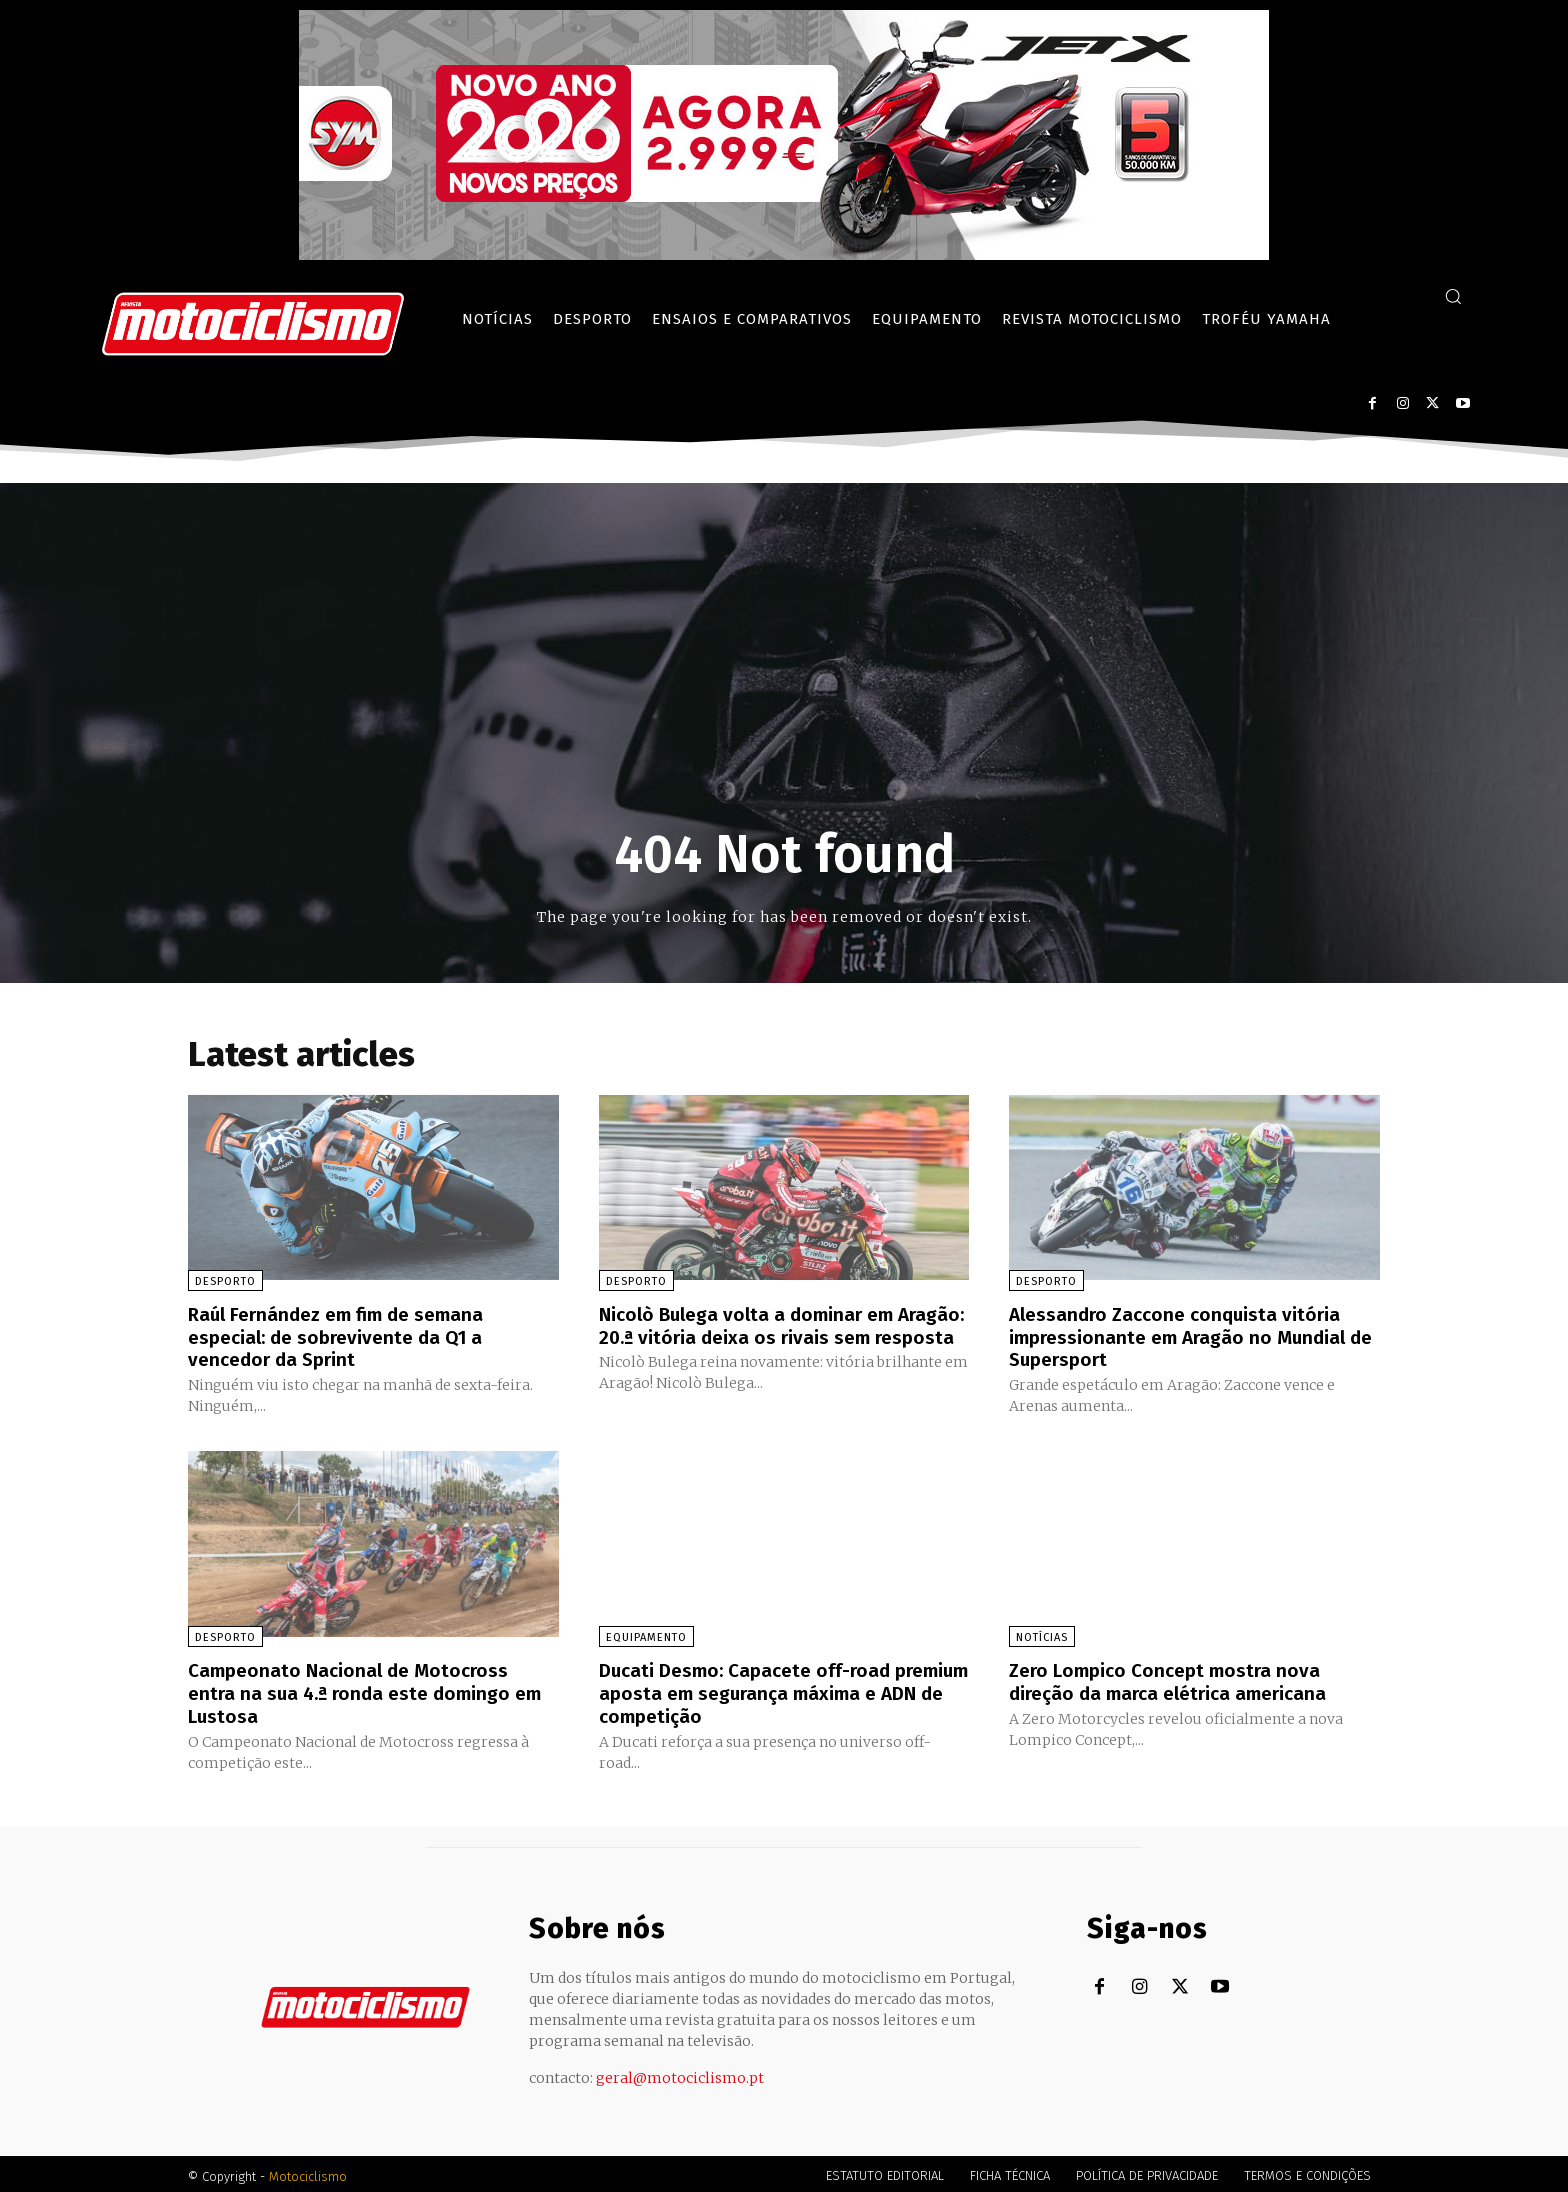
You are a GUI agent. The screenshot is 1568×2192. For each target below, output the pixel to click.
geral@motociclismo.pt (680, 2073)
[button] (1453, 296)
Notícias (1042, 1635)
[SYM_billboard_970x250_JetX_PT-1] (784, 254)
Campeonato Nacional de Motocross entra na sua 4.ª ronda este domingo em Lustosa (372, 1690)
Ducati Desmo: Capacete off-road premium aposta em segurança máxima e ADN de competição (778, 1690)
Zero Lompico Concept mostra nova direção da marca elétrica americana (1177, 1679)
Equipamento (646, 1635)
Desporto (225, 1281)
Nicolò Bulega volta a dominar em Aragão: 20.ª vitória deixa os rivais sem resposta (776, 1336)
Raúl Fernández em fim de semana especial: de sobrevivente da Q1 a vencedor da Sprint (345, 1336)
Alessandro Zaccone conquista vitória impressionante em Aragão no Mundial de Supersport (1184, 1336)
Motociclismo (308, 2171)
